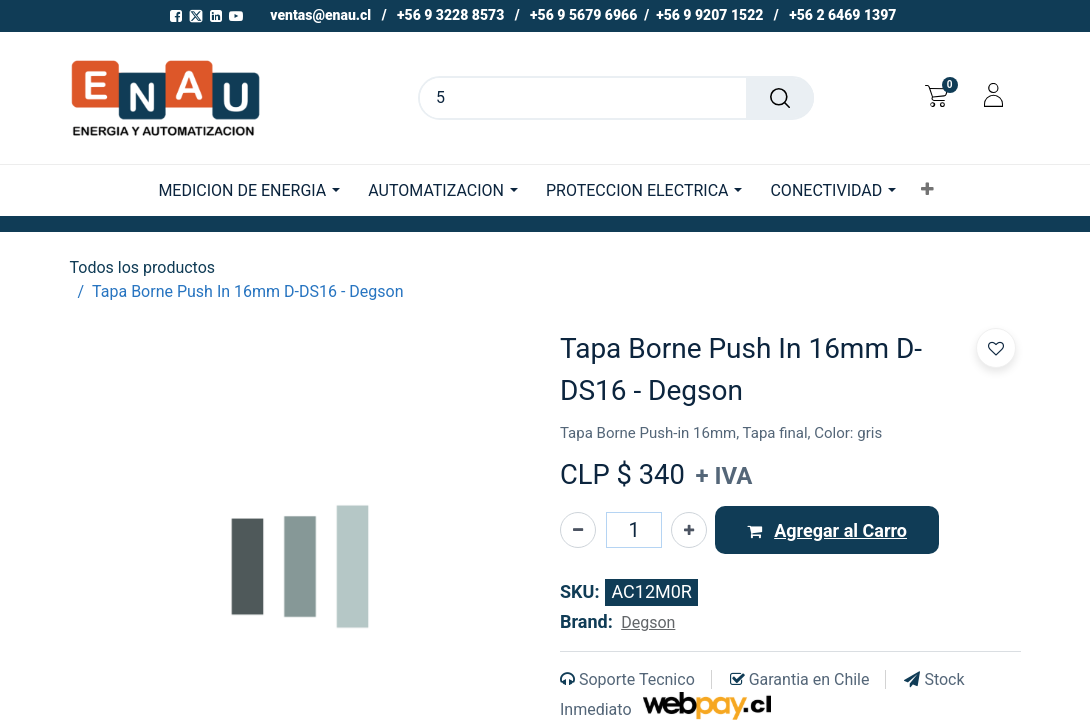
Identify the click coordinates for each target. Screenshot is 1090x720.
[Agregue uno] (689, 530)
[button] (927, 190)
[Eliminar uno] (578, 530)
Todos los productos (143, 267)
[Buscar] (780, 98)
